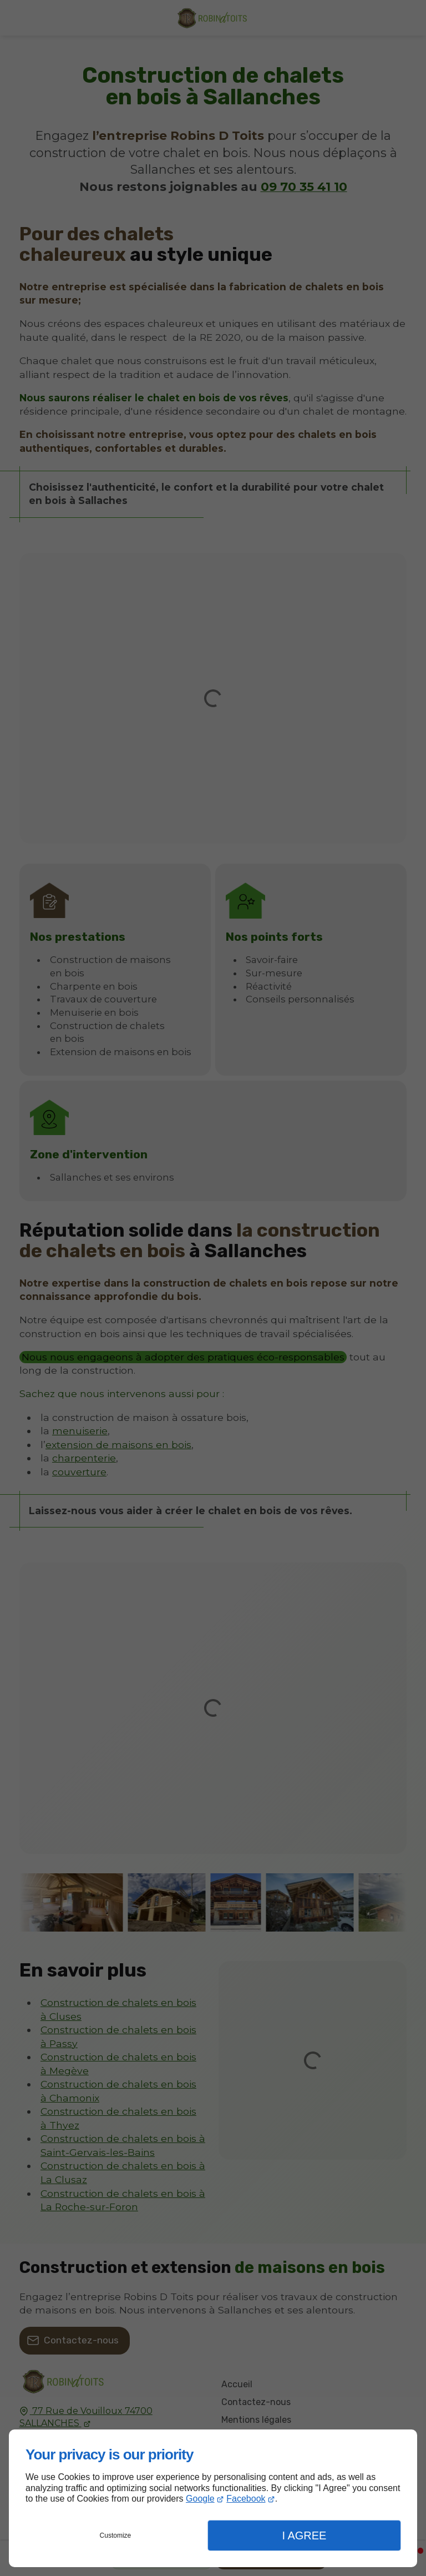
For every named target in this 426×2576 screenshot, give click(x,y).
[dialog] (213, 2498)
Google (200, 2498)
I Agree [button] (304, 2535)
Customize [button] (115, 2535)
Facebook (245, 2498)
